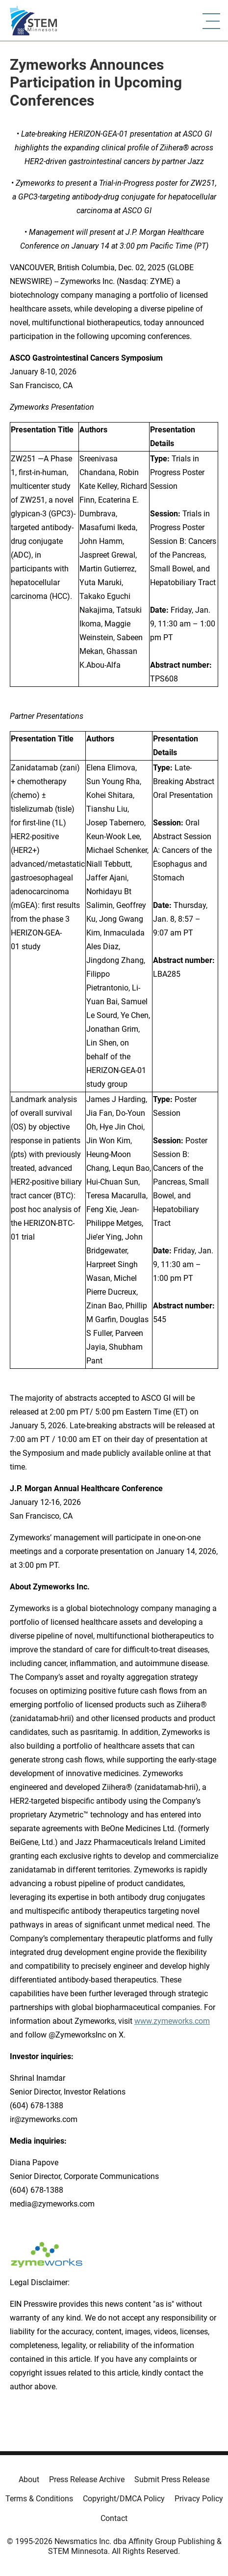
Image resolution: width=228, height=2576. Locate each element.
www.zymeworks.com (172, 2021)
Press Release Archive (87, 2479)
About (29, 2479)
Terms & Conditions (39, 2498)
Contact (114, 2518)
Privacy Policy (199, 2498)
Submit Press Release (171, 2479)
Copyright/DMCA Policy (124, 2498)
